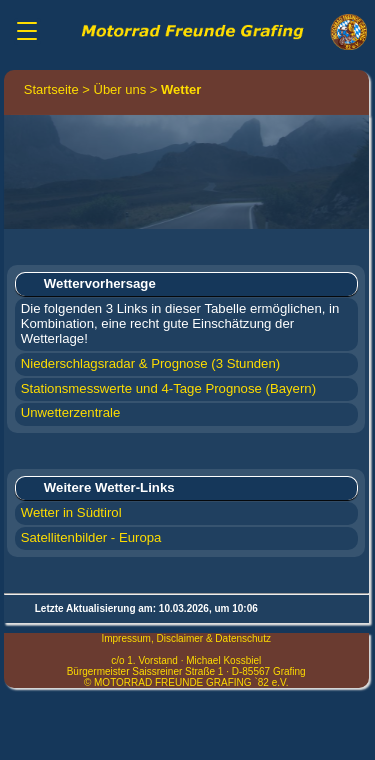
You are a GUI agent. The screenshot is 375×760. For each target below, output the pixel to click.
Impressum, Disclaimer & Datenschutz (186, 638)
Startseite (51, 89)
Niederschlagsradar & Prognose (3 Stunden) (151, 363)
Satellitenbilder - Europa (91, 537)
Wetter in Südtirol (71, 512)
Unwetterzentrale (71, 412)
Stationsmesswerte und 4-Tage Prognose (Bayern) (168, 388)
